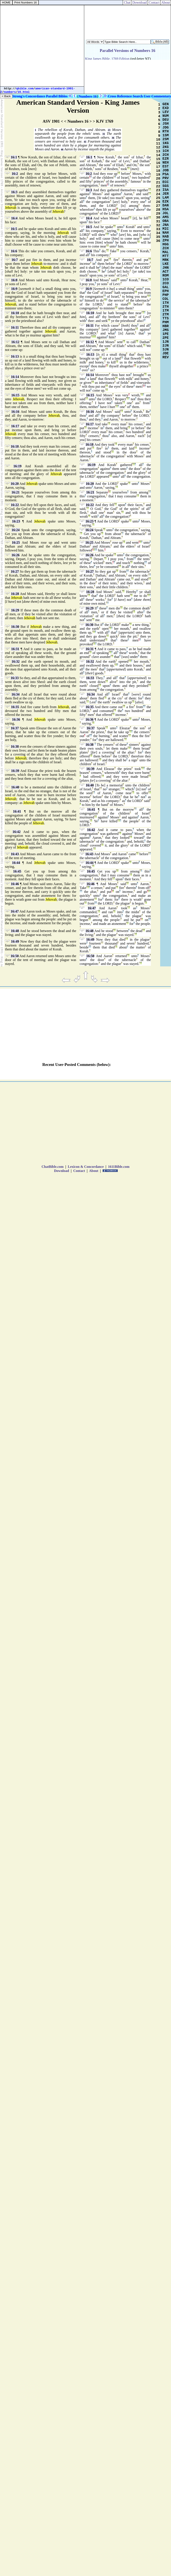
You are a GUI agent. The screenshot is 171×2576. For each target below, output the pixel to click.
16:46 (15, 884)
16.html (24, 92)
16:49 (15, 941)
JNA (166, 225)
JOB (166, 170)
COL (166, 299)
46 (62, 149)
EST (166, 167)
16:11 (15, 327)
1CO (166, 279)
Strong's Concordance (28, 96)
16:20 (15, 483)
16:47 (15, 911)
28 (158, 210)
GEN (166, 104)
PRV (166, 178)
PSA (166, 174)
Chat (127, 2)
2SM (166, 139)
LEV (166, 112)
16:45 (17, 871)
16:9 (14, 289)
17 (158, 167)
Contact (154, 2)
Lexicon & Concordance (86, 1166)
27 (158, 206)
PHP (166, 295)
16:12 (15, 342)
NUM (166, 116)
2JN (166, 346)
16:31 (15, 649)
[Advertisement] (42, 45)
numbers (10, 92)
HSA (166, 209)
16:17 (15, 426)
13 (158, 151)
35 (158, 237)
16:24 (15, 530)
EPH (166, 291)
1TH (166, 303)
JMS (166, 330)
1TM (166, 311)
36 (113, 137)
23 (109, 130)
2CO (166, 283)
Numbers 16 (88, 96)
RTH (166, 131)
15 (158, 159)
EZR (166, 159)
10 (158, 140)
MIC (166, 229)
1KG (166, 143)
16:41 (17, 811)
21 (158, 183)
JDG (166, 128)
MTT (166, 256)
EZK (166, 202)
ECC (166, 182)
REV (166, 357)
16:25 (16, 542)
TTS (166, 318)
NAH (166, 233)
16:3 (14, 192)
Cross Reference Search (125, 96)
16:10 (15, 313)
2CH (166, 155)
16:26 (15, 555)
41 (85, 141)
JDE (166, 353)
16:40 (15, 787)
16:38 (15, 746)
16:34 (15, 694)
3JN (166, 350)
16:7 (14, 260)
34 (158, 233)
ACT (166, 272)
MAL (166, 252)
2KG (166, 147)
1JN (166, 342)
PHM (166, 322)
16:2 (15, 173)
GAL (166, 287)
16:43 (15, 854)
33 (158, 229)
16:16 (15, 411)
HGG (166, 244)
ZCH (166, 248)
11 (158, 144)
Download (139, 2)
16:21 (15, 492)
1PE (166, 334)
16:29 (15, 610)
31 (103, 133)
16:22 (15, 505)
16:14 (15, 377)
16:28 (15, 594)
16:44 (16, 863)
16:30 (15, 626)
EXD (166, 108)
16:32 (15, 661)
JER (166, 194)
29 (158, 214)
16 (158, 163)
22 (158, 186)
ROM (166, 276)
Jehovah (10, 207)
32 (158, 225)
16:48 (15, 931)
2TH (166, 307)
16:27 (15, 571)
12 (158, 147)
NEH (166, 163)
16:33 (15, 678)
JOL (166, 213)
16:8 (14, 280)
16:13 (15, 356)
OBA (166, 221)
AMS (166, 217)
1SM (166, 135)
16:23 (16, 521)
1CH (166, 151)
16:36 (16, 719)
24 (158, 194)
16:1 (14, 157)
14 (158, 155)
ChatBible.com (53, 1166)
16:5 (14, 229)
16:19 (17, 466)
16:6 (14, 251)
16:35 (15, 707)
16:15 (15, 395)
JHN (166, 268)
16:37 (15, 728)
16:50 (15, 956)
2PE (166, 338)
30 (158, 218)
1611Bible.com (118, 1166)
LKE (166, 264)
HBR (166, 326)
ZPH (166, 241)
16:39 (15, 771)
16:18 (15, 446)
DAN (166, 205)
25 (158, 198)
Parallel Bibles (56, 96)
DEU (166, 120)
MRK (166, 260)
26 (158, 202)
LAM (166, 198)
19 (158, 175)
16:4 (14, 218)
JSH (166, 124)
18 (158, 171)
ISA (166, 190)
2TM (166, 315)
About (166, 2)
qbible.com (25, 88)
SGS (166, 186)
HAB (166, 237)
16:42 (17, 832)
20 (158, 179)
